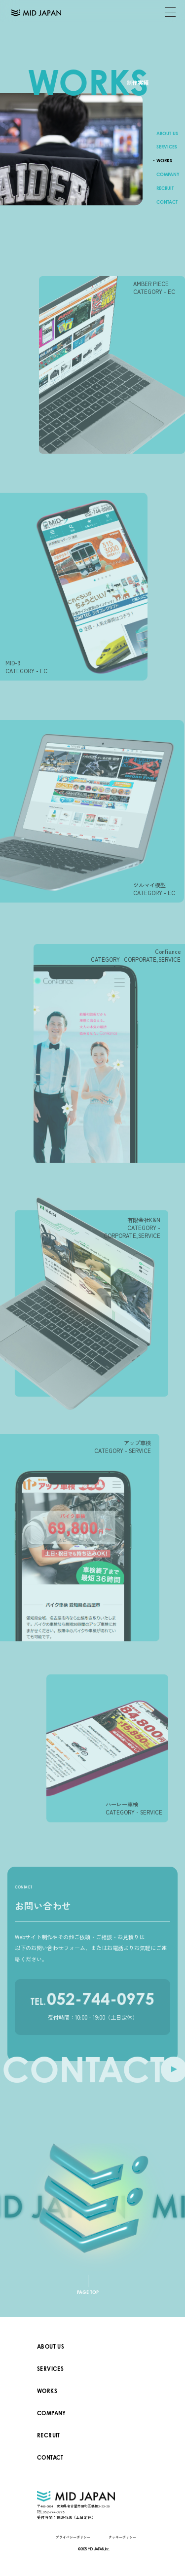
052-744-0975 (92, 2005)
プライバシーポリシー (73, 2537)
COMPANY (168, 175)
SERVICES (166, 147)
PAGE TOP (88, 2292)
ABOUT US (167, 133)
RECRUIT (165, 188)
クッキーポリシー (122, 2537)
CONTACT (167, 202)
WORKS (164, 161)
